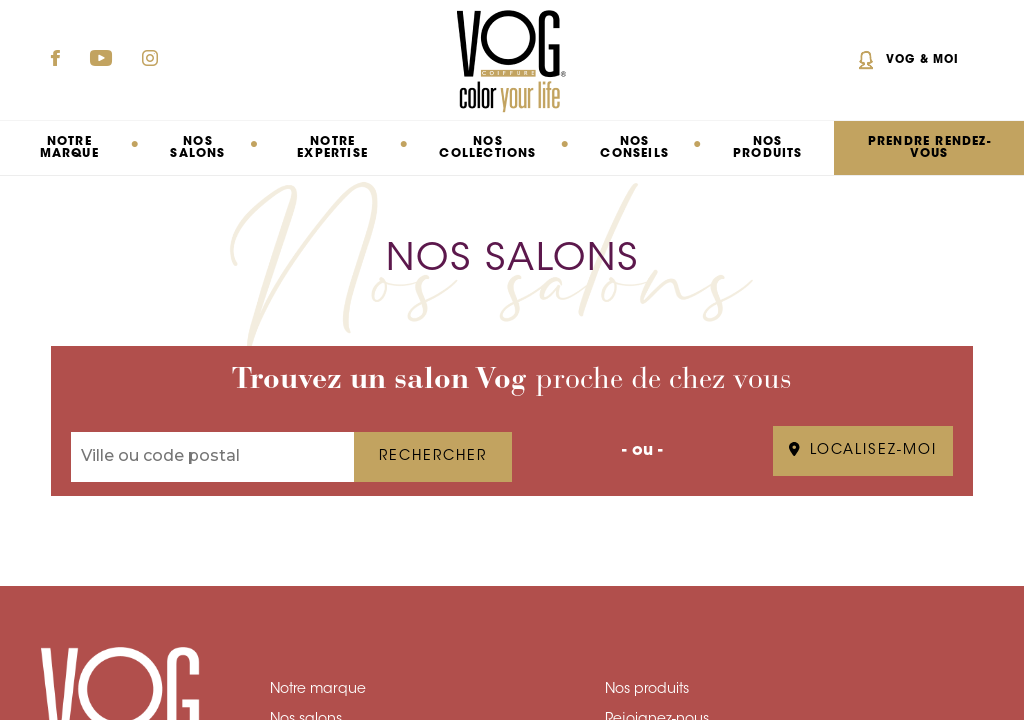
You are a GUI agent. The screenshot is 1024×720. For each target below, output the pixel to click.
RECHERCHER (433, 457)
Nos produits (768, 148)
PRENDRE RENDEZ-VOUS (929, 148)
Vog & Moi (922, 60)
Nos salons (197, 148)
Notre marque (318, 690)
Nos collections (487, 148)
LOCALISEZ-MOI (863, 451)
